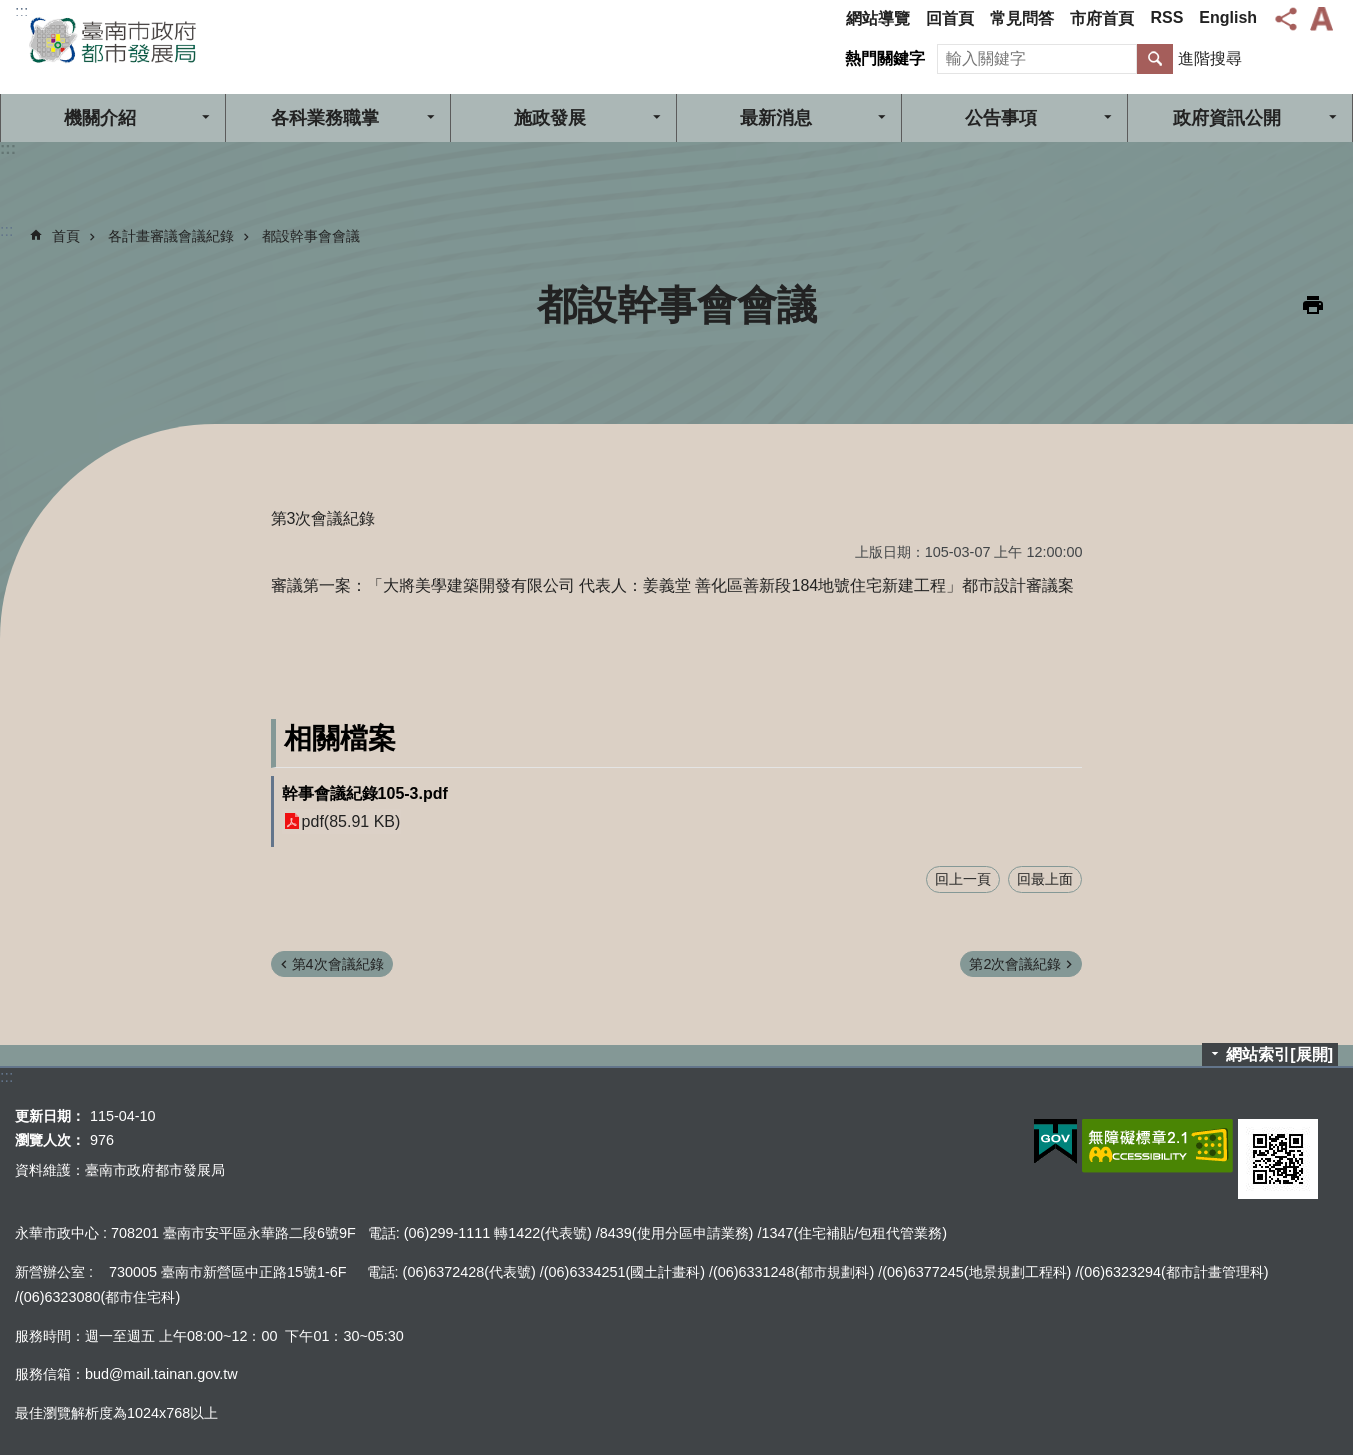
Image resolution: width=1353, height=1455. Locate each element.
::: (21, 11)
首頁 (66, 236)
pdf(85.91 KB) (351, 821)
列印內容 (1313, 305)
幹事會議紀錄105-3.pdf (365, 793)
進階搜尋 (1210, 58)
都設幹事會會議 (311, 236)
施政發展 (550, 118)
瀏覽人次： (50, 1140)
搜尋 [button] (1155, 59)
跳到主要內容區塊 (10, 10)
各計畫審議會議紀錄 (171, 236)
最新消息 (776, 118)
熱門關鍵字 (885, 58)
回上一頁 (963, 879)
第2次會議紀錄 (1015, 964)
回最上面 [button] (1045, 879)
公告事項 (1001, 118)
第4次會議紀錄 (338, 964)
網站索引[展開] (1279, 1054)
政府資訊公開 (1227, 118)
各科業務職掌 (325, 118)
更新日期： (50, 1116)
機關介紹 (100, 118)
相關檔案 (340, 738)
